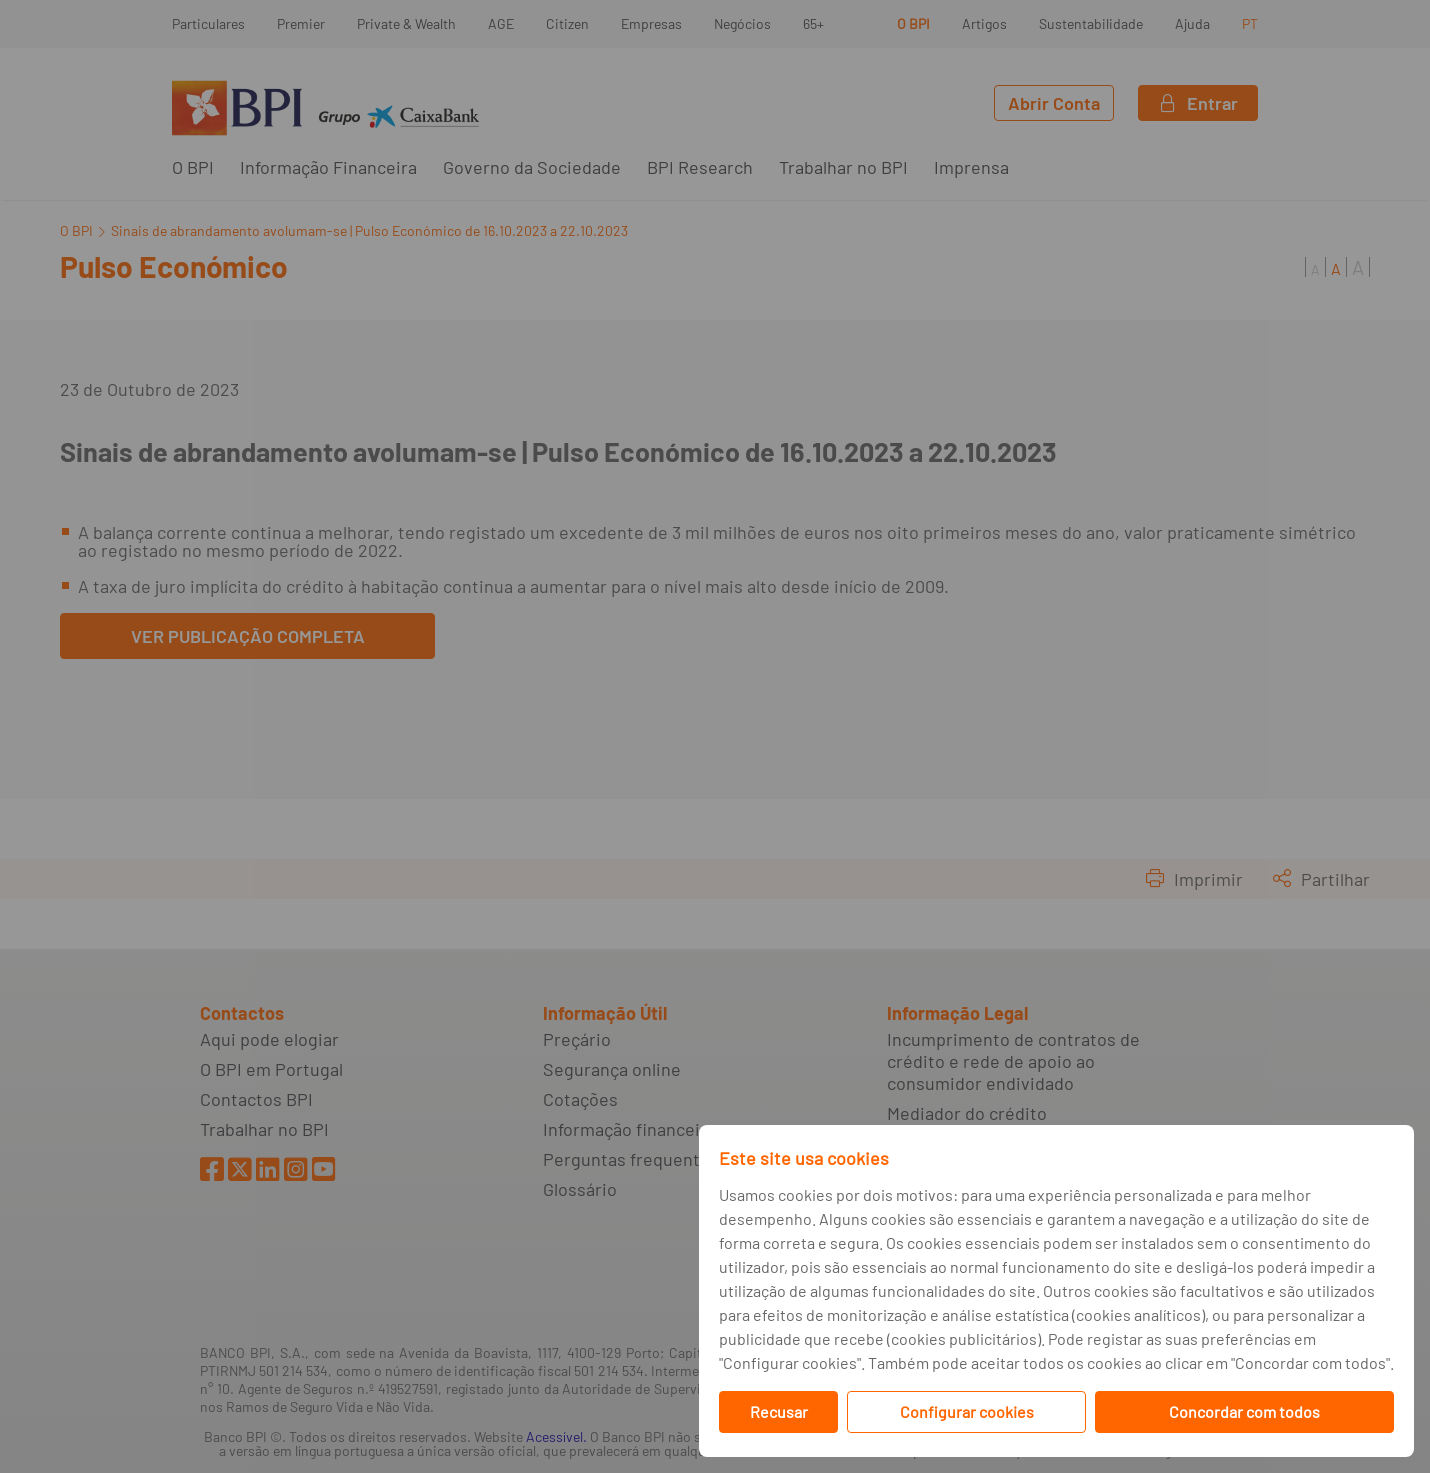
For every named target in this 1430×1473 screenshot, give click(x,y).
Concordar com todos (1244, 1411)
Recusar (779, 1411)
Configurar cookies (967, 1411)
